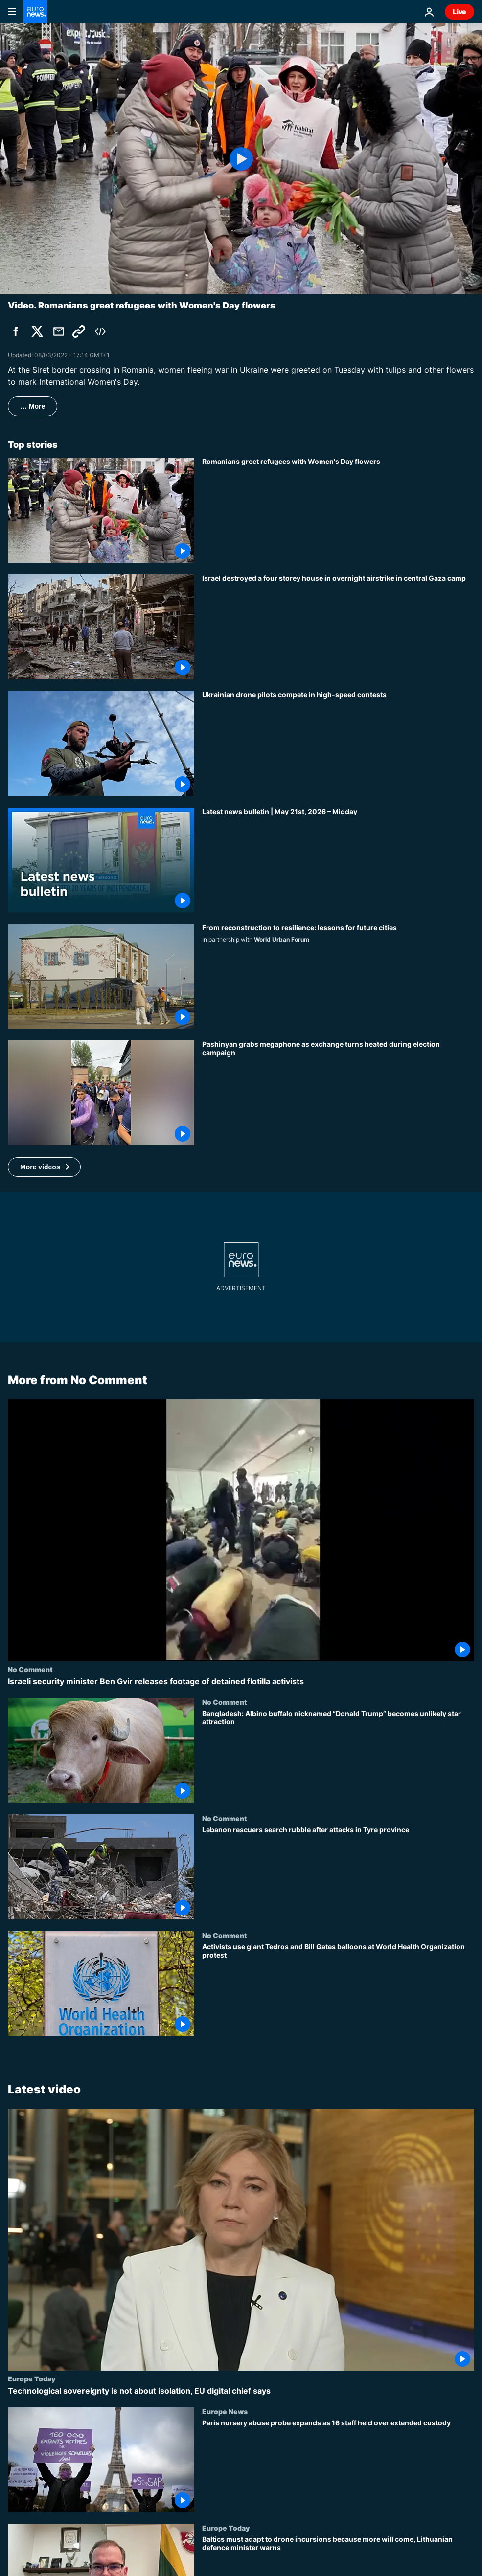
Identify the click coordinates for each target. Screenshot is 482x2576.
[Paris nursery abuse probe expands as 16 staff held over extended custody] (338, 2465)
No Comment (30, 1669)
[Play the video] (241, 158)
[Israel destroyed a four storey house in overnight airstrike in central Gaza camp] (338, 626)
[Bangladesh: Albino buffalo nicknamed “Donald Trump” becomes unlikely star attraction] (338, 1756)
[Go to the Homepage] (35, 11)
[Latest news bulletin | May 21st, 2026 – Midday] (338, 860)
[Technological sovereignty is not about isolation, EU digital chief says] (241, 2391)
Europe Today (31, 2378)
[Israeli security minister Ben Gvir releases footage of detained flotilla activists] (241, 1681)
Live (459, 11)
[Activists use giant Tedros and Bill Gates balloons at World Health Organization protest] (338, 1989)
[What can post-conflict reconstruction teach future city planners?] (338, 976)
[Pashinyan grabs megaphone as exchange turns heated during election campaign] (338, 1092)
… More (32, 406)
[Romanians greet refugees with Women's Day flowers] (338, 510)
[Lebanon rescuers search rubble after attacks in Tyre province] (338, 1872)
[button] (44, 1167)
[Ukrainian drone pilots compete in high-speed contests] (338, 743)
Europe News (225, 2411)
